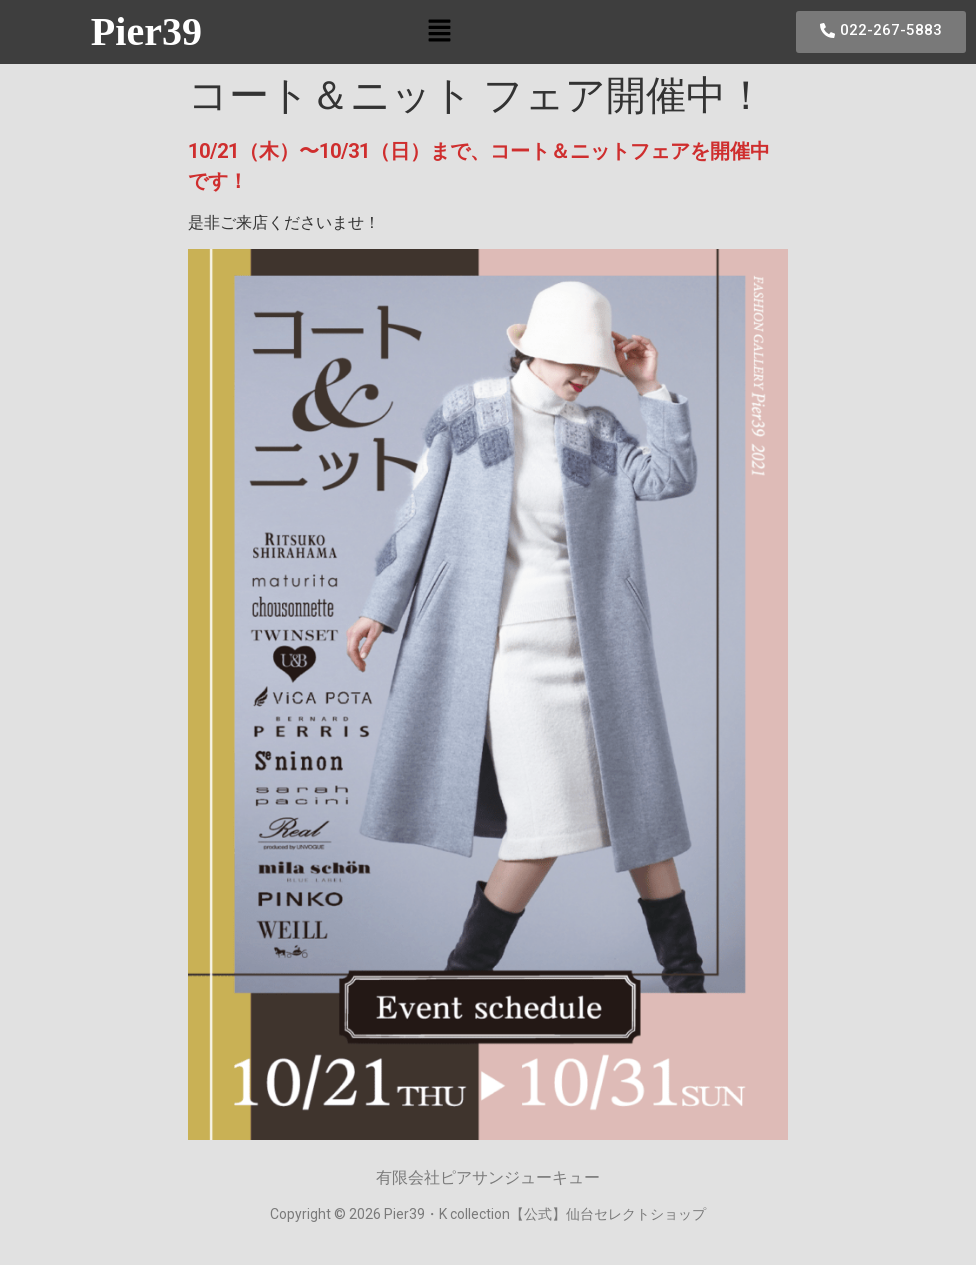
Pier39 (146, 31)
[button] (439, 32)
